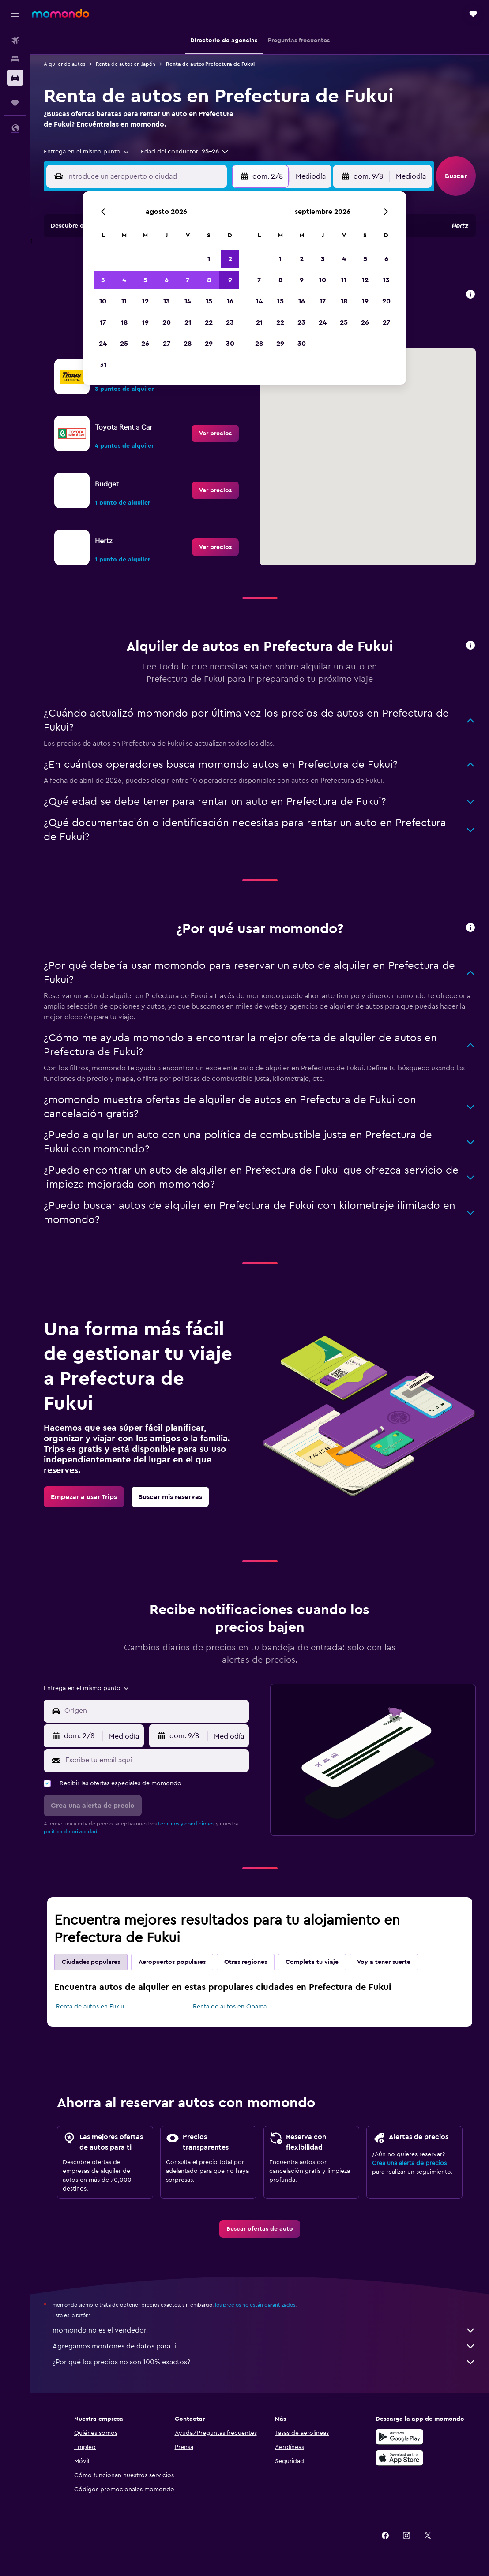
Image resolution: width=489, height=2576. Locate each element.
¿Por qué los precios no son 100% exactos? (264, 2362)
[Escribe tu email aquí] (154, 1760)
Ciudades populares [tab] (91, 1962)
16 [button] (230, 301)
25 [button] (124, 343)
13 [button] (166, 301)
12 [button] (145, 301)
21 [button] (187, 322)
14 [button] (187, 301)
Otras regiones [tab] (245, 1962)
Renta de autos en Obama (230, 2007)
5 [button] (145, 280)
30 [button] (230, 343)
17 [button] (103, 322)
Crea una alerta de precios (409, 2163)
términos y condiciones (186, 1823)
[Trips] (15, 103)
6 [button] (167, 280)
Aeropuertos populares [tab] (172, 1962)
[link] (215, 433)
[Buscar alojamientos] (15, 59)
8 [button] (209, 280)
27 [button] (166, 343)
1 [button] (208, 258)
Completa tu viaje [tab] (312, 1962)
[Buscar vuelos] (15, 40)
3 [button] (103, 280)
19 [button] (145, 322)
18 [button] (124, 322)
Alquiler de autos (64, 64)
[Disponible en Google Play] (399, 2437)
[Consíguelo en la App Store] (399, 2458)
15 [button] (209, 301)
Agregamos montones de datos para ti (264, 2346)
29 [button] (209, 343)
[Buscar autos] (15, 77)
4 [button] (124, 280)
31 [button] (103, 364)
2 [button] (230, 258)
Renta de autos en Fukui (90, 2007)
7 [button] (187, 280)
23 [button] (230, 322)
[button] (15, 13)
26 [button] (145, 343)
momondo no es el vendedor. (264, 2330)
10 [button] (102, 301)
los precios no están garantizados (255, 2304)
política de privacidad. (71, 1831)
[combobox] (87, 151)
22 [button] (209, 322)
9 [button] (230, 280)
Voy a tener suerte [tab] (383, 1962)
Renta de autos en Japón (125, 64)
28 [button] (188, 343)
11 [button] (124, 301)
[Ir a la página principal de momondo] (60, 13)
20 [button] (166, 322)
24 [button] (103, 343)
